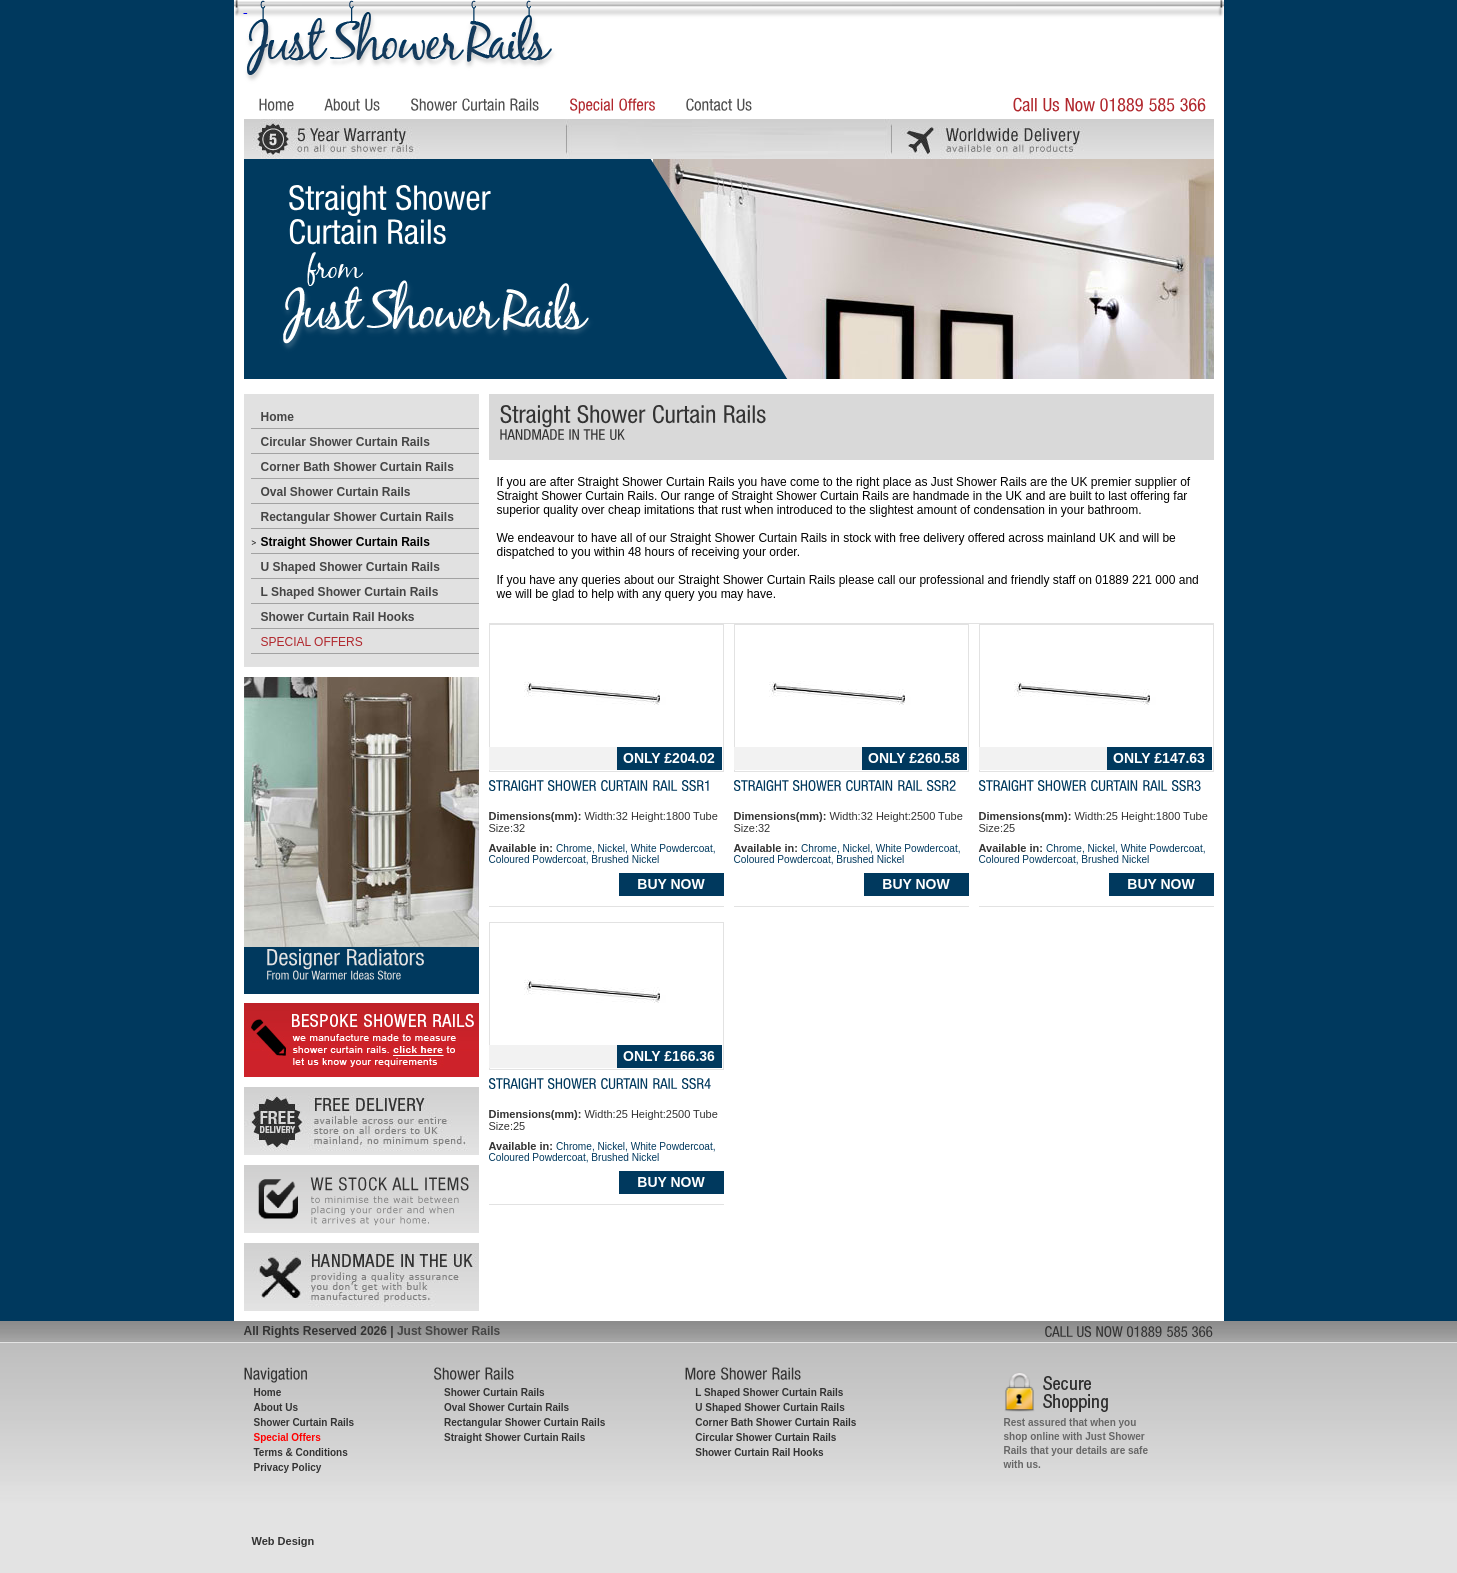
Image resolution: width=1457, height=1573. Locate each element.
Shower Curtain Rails (304, 1422)
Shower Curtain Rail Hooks (338, 617)
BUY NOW (670, 884)
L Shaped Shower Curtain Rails (350, 592)
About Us (276, 1407)
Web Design (283, 1541)
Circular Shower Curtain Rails (345, 442)
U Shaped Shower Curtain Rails (350, 567)
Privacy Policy (288, 1467)
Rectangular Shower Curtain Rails (357, 517)
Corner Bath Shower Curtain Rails (357, 467)
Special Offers (287, 1437)
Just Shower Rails (448, 1331)
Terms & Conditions (301, 1452)
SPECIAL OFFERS (312, 642)
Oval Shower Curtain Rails (336, 492)
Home (277, 417)
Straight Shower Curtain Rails (345, 542)
